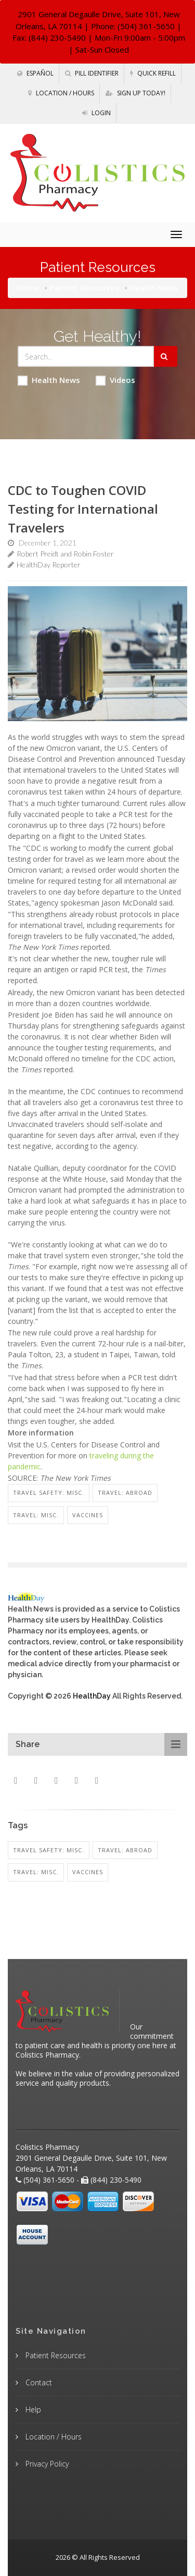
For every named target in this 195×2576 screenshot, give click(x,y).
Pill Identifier (92, 73)
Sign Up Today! (135, 93)
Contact (37, 2382)
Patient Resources (85, 287)
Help (32, 2409)
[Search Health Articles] (86, 356)
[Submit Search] (165, 356)
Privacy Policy (46, 2464)
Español (35, 73)
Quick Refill (153, 73)
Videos (115, 380)
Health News (49, 380)
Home (28, 287)
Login (96, 112)
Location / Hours (61, 93)
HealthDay (92, 1696)
